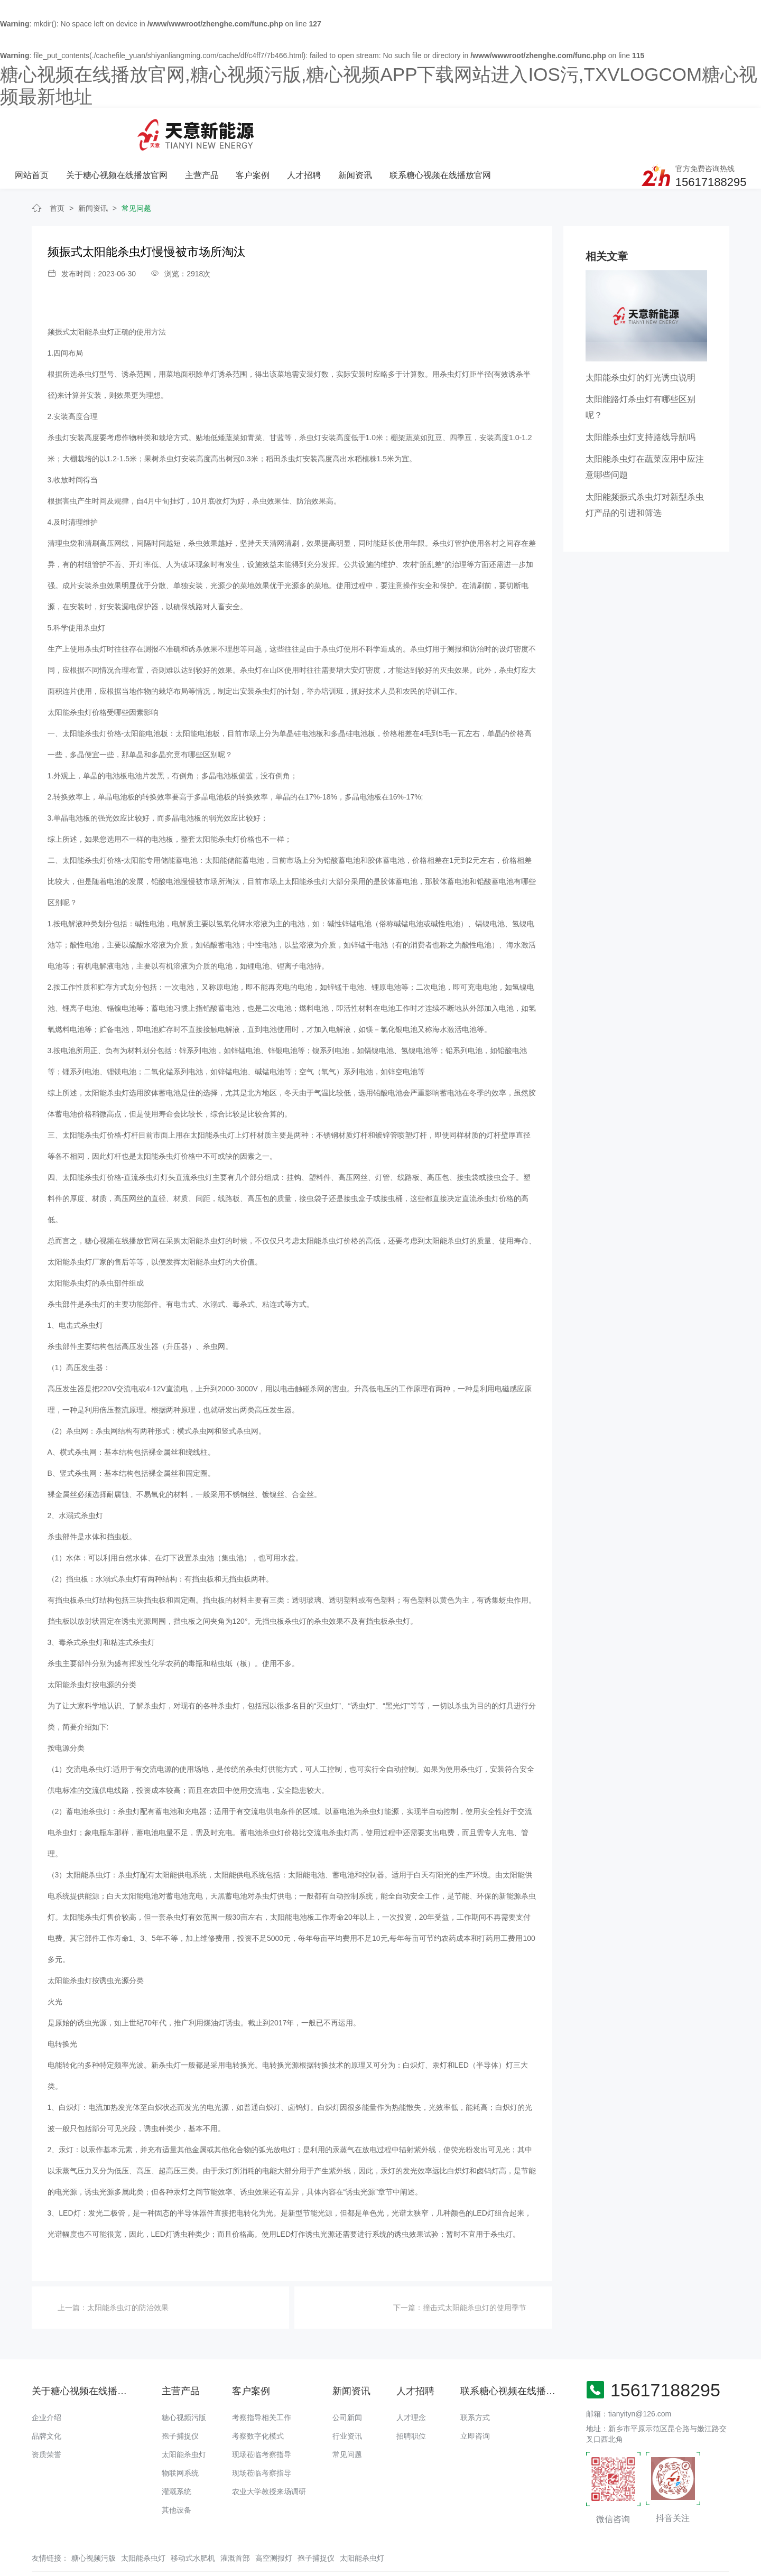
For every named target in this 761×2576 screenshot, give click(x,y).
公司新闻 (347, 2379)
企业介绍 (46, 2379)
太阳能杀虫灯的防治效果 (128, 2270)
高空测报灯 (273, 2520)
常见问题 (136, 170)
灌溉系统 (176, 2453)
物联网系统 (180, 2435)
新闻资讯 (482, 128)
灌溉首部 (235, 2520)
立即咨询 (475, 2398)
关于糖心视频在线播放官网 (245, 128)
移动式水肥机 (193, 2520)
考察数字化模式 (258, 2398)
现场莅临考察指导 (261, 2416)
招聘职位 (411, 2398)
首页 (57, 170)
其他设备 (176, 2472)
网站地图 (15, 2568)
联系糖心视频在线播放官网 (566, 128)
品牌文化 (46, 2398)
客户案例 (380, 128)
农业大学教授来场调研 (269, 2453)
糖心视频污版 (184, 2379)
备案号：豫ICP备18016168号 (442, 2547)
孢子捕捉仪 (180, 2398)
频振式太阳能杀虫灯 (81, 294)
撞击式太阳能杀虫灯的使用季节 (474, 2270)
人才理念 (411, 2379)
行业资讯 (347, 2398)
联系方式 (475, 2379)
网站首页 (161, 128)
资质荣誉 (46, 2416)
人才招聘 (431, 128)
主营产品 (330, 128)
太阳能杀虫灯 (184, 2416)
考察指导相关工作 (261, 2379)
